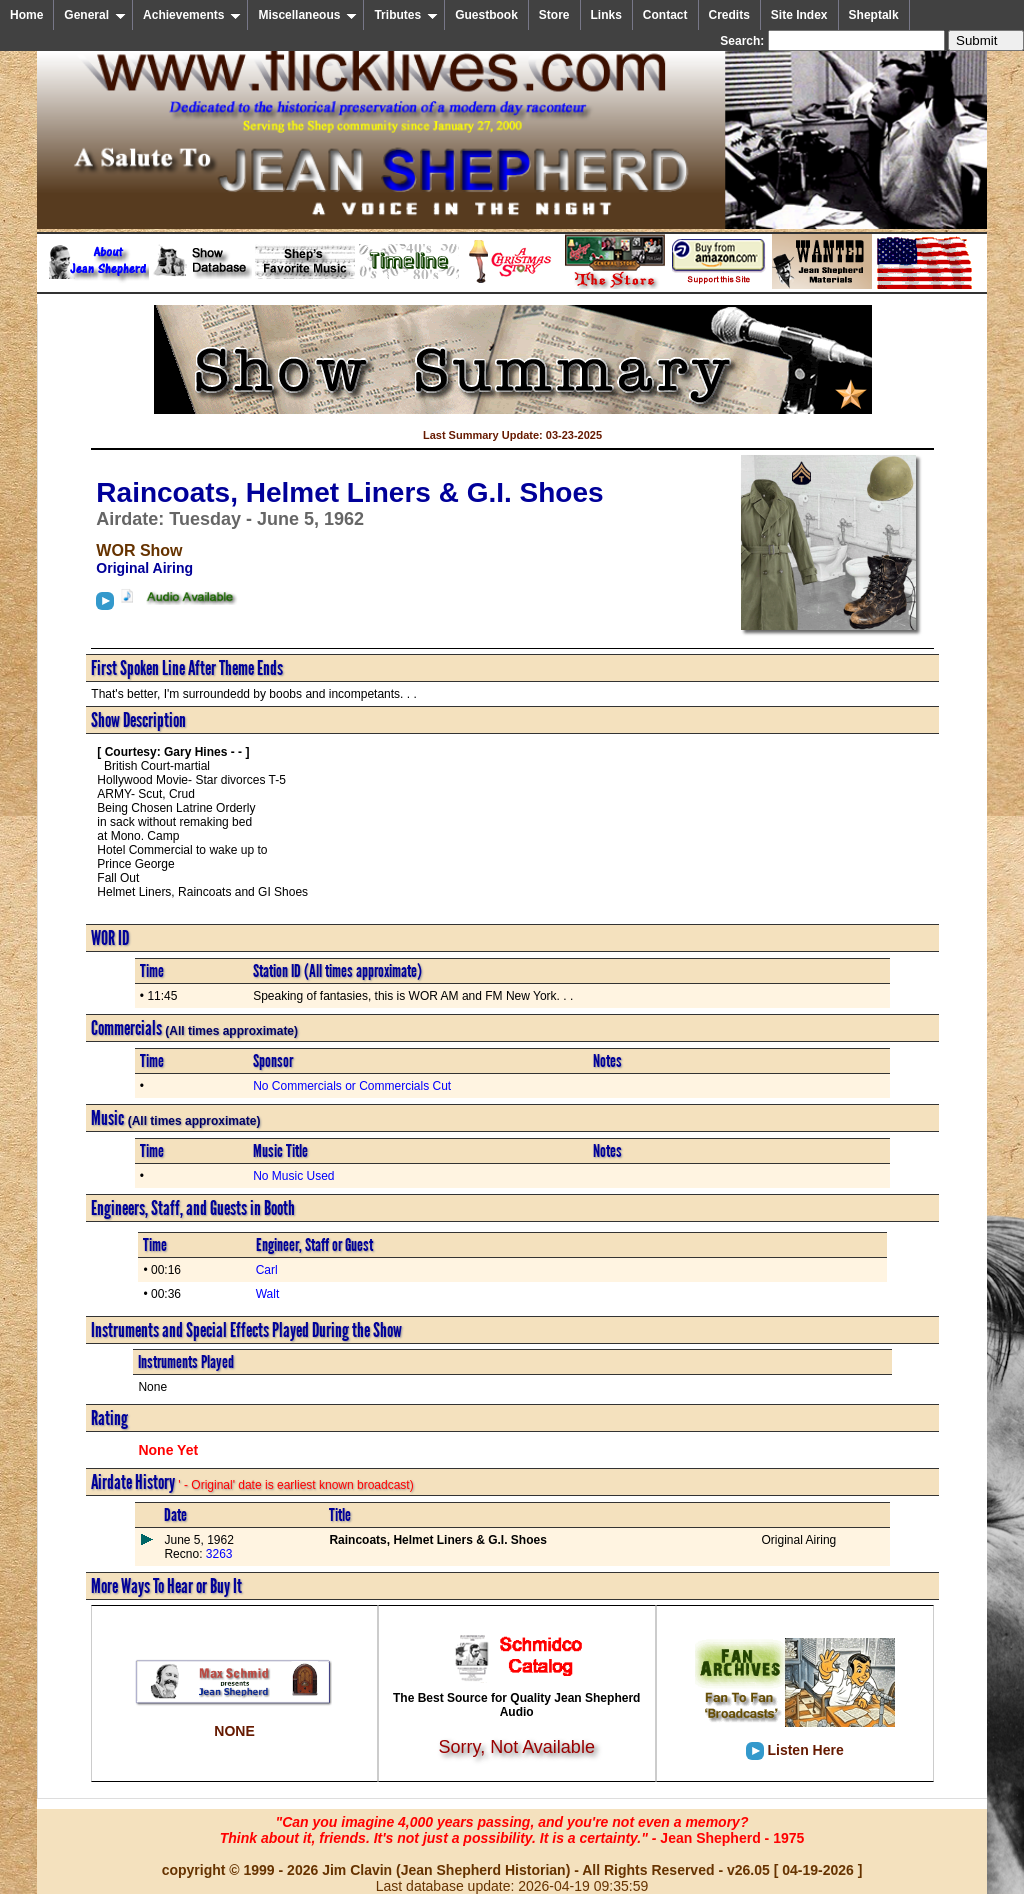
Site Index (799, 15)
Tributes (406, 15)
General (95, 15)
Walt (268, 1294)
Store (554, 15)
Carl (267, 1270)
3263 (217, 1554)
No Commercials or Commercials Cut (352, 1086)
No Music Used (293, 1176)
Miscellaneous (307, 15)
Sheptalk (874, 15)
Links (606, 15)
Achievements (192, 15)
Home (26, 15)
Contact (665, 15)
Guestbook (486, 15)
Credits (729, 15)
